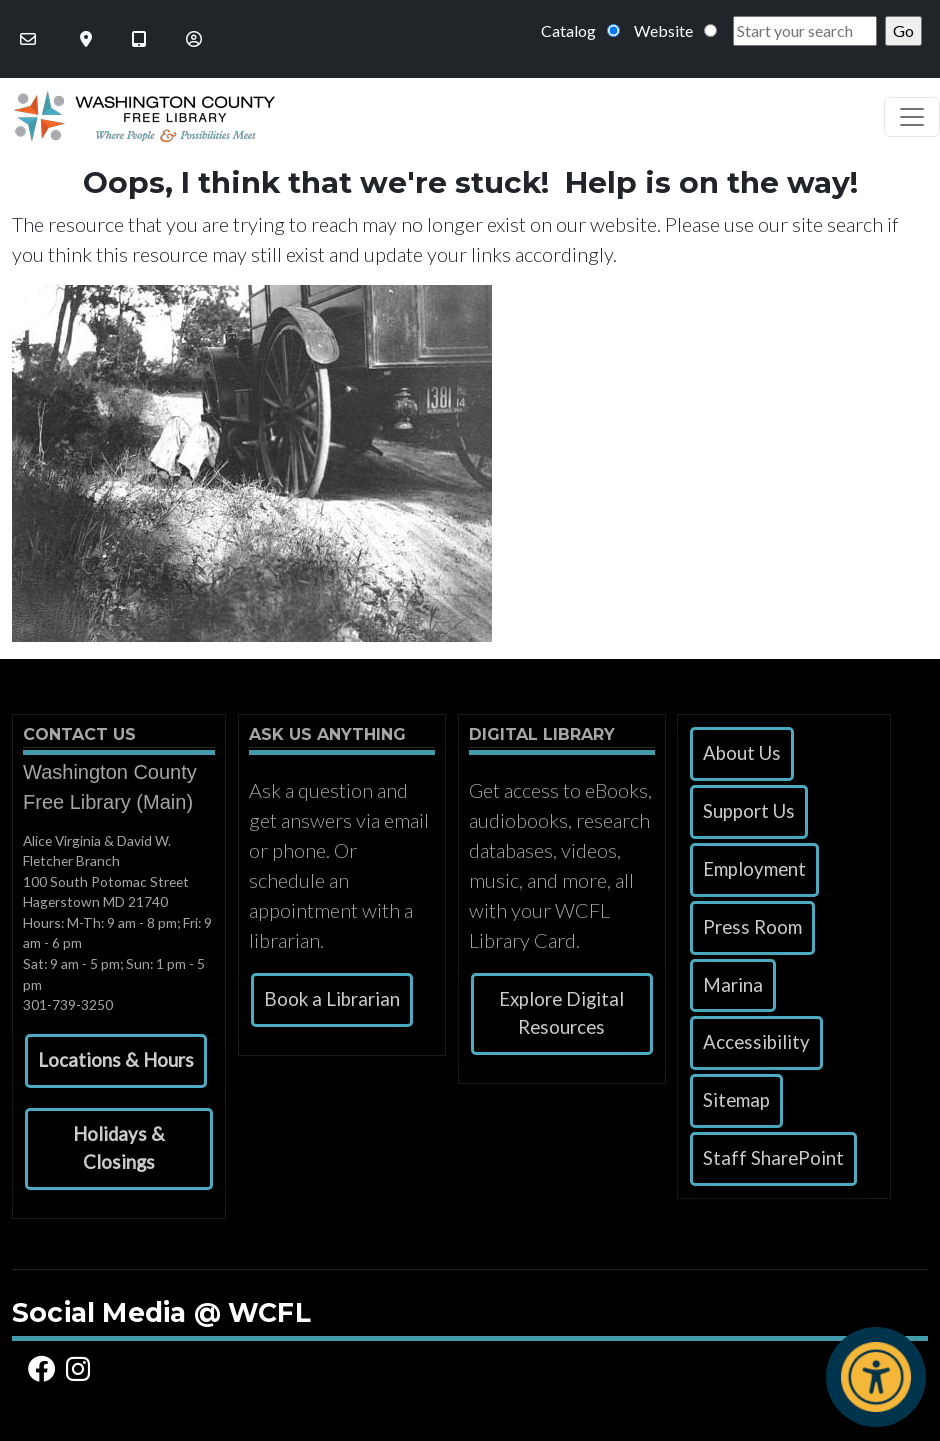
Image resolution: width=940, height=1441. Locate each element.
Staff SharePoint (773, 1158)
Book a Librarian (332, 999)
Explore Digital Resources (561, 1013)
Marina (733, 985)
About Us (742, 753)
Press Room (752, 927)
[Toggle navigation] (912, 117)
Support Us (749, 811)
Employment (754, 869)
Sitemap (736, 1100)
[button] (116, 1061)
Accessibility (756, 1042)
